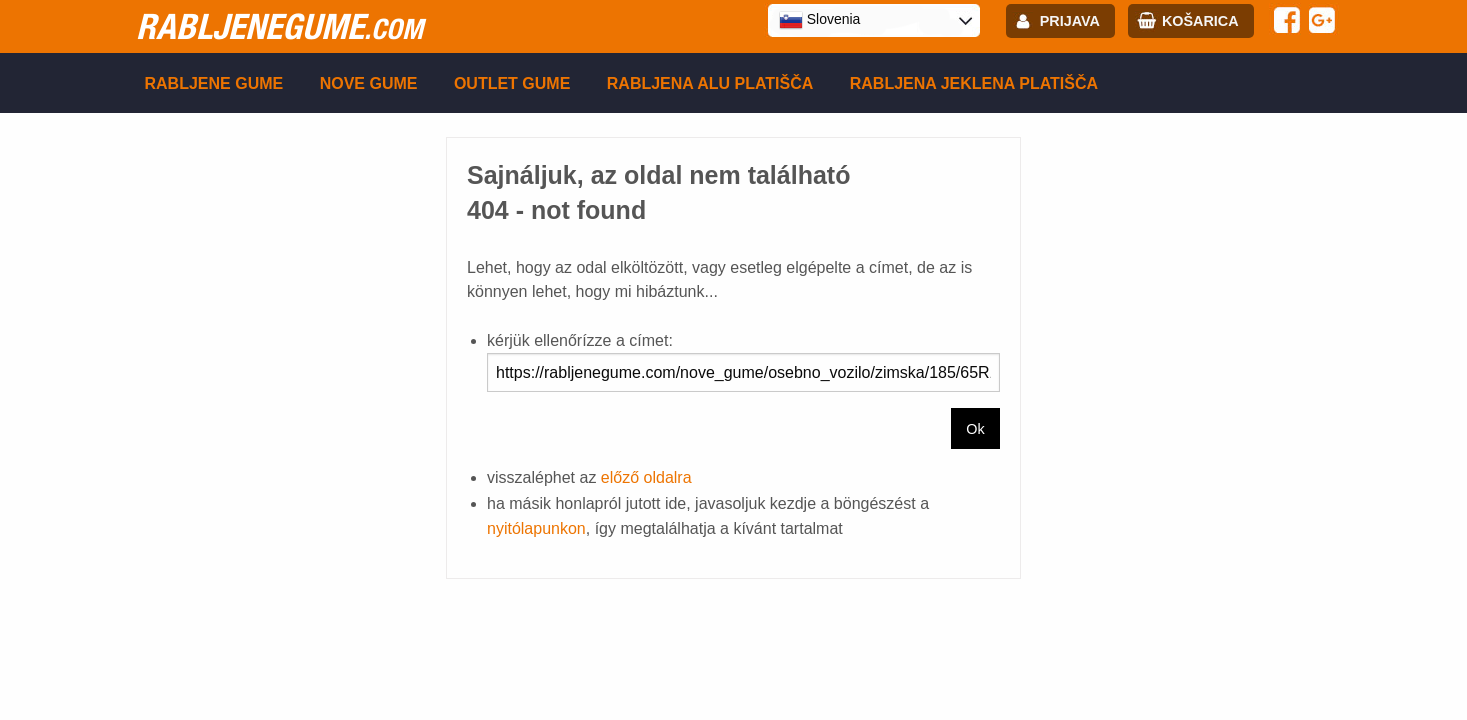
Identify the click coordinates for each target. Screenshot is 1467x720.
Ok (975, 429)
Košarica (1200, 21)
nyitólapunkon (536, 528)
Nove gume (369, 83)
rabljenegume (279, 26)
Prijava (1070, 21)
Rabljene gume (214, 83)
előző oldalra (646, 477)
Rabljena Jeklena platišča (974, 83)
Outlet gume (512, 83)
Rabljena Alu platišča (710, 83)
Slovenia (820, 20)
